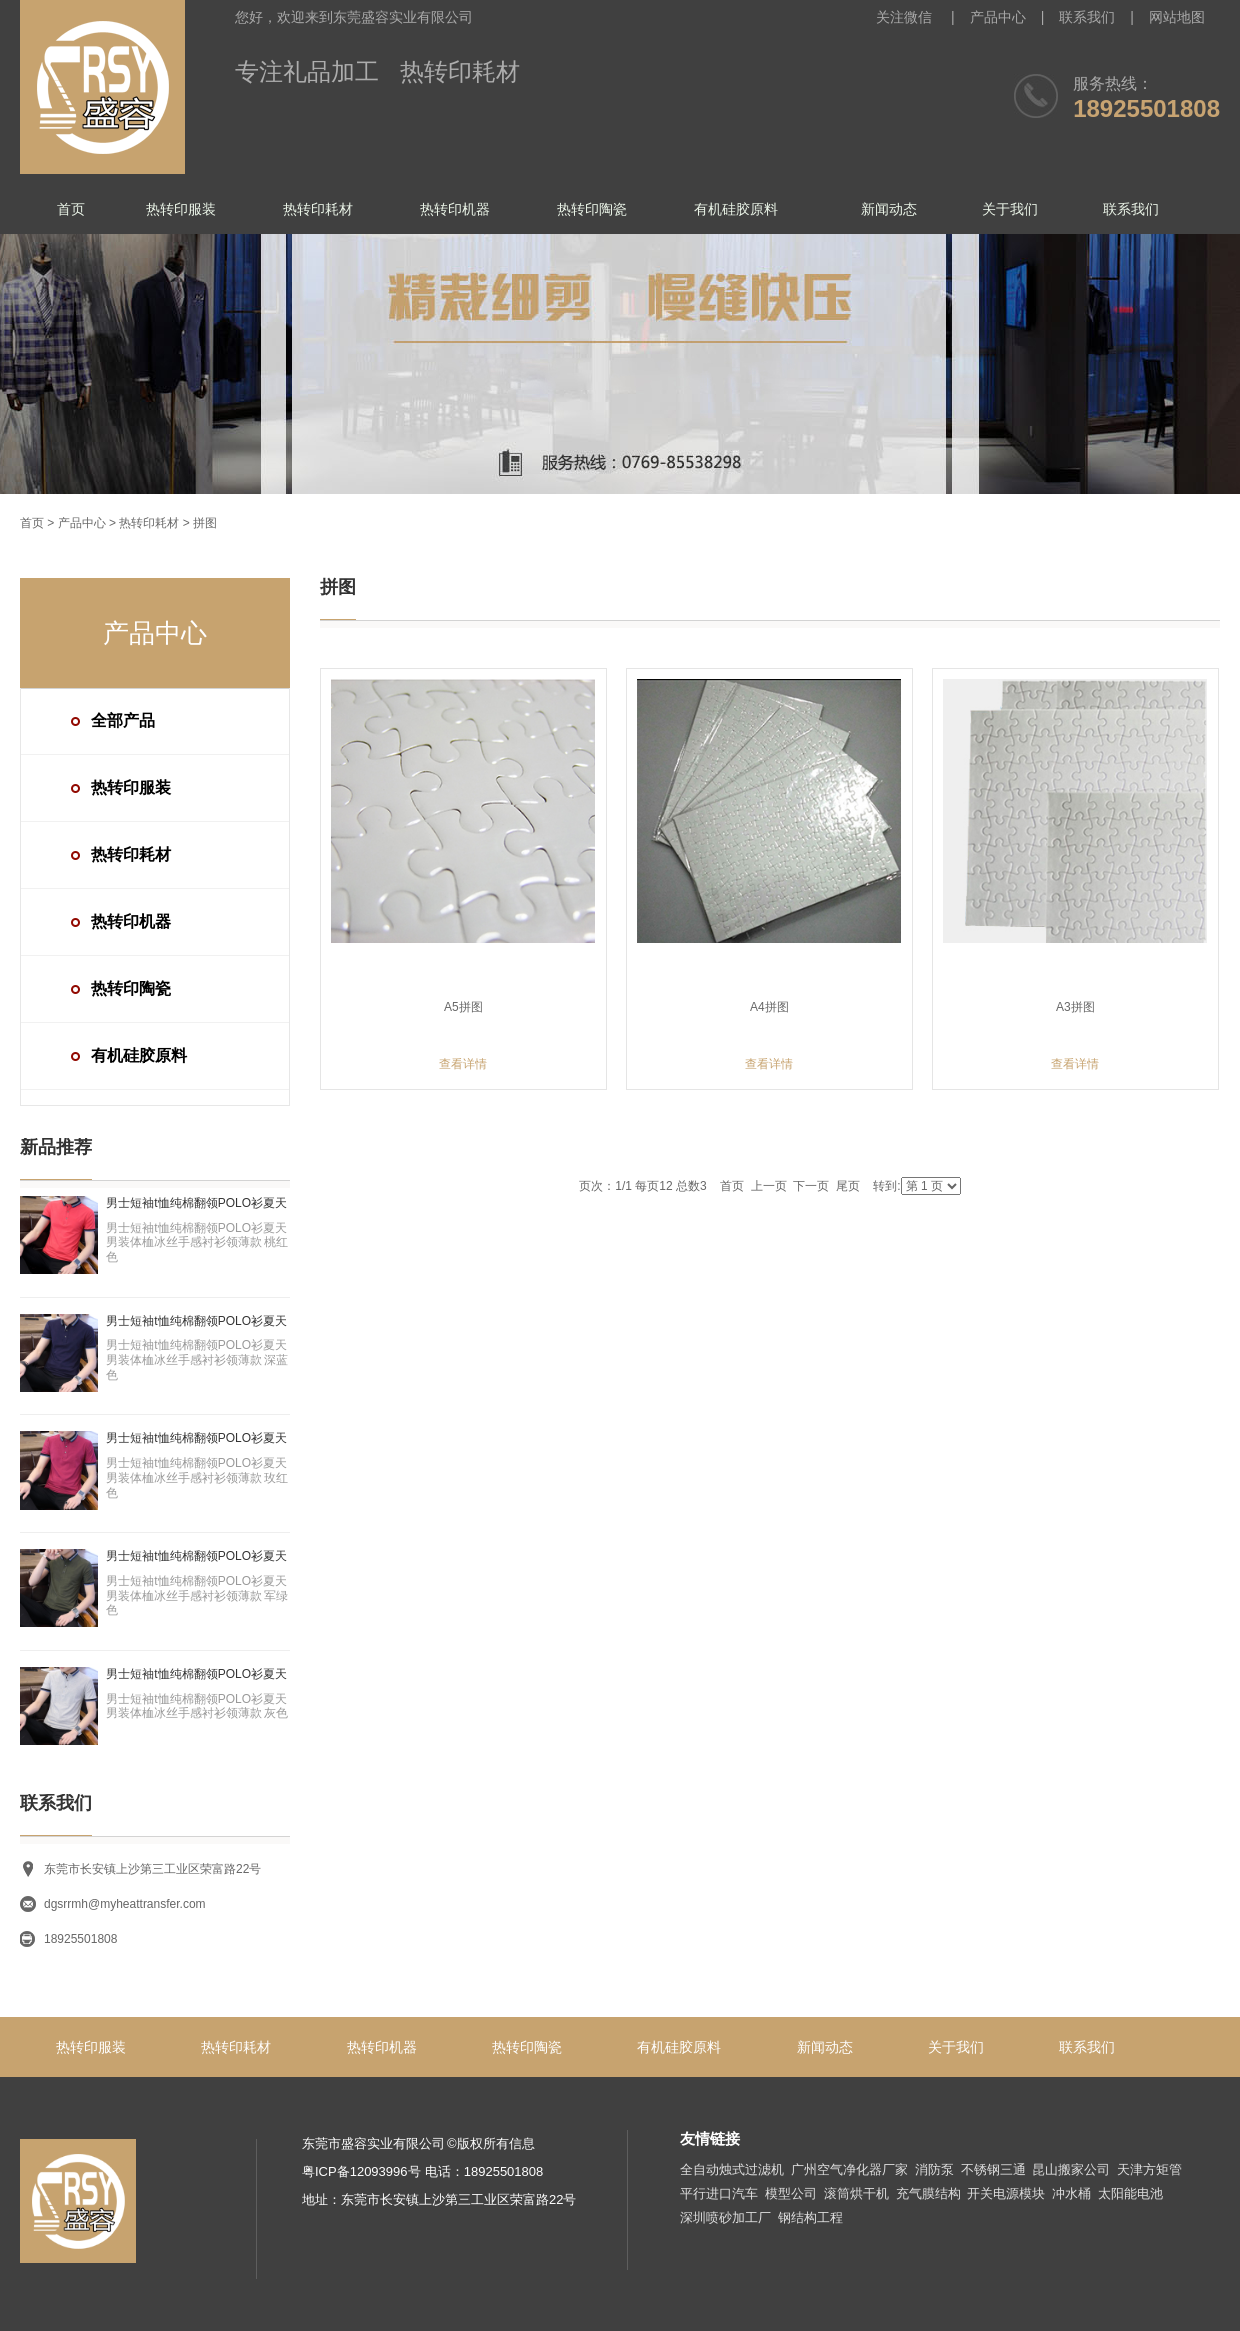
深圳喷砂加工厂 (725, 2217)
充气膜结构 (928, 2193)
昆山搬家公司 (1071, 2169)
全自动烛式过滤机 (732, 2169)
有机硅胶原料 (736, 209)
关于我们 (1010, 209)
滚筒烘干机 (856, 2193)
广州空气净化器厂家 (849, 2169)
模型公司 (791, 2193)
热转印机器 (455, 209)
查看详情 (463, 1064)
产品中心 (998, 17)
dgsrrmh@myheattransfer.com (125, 1904)
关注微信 (906, 17)
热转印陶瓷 (592, 209)
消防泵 (934, 2169)
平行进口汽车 (719, 2193)
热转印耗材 (318, 209)
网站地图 (1177, 17)
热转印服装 (181, 209)
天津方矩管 (1149, 2169)
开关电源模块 (1006, 2193)
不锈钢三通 (993, 2169)
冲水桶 (1071, 2193)
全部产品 (123, 720)
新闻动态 (889, 209)
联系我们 (1087, 17)
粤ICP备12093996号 (361, 2171)
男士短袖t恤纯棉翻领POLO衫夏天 (196, 1203)
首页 (71, 209)
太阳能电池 (1130, 2193)
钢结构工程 (810, 2217)
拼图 (205, 523)
